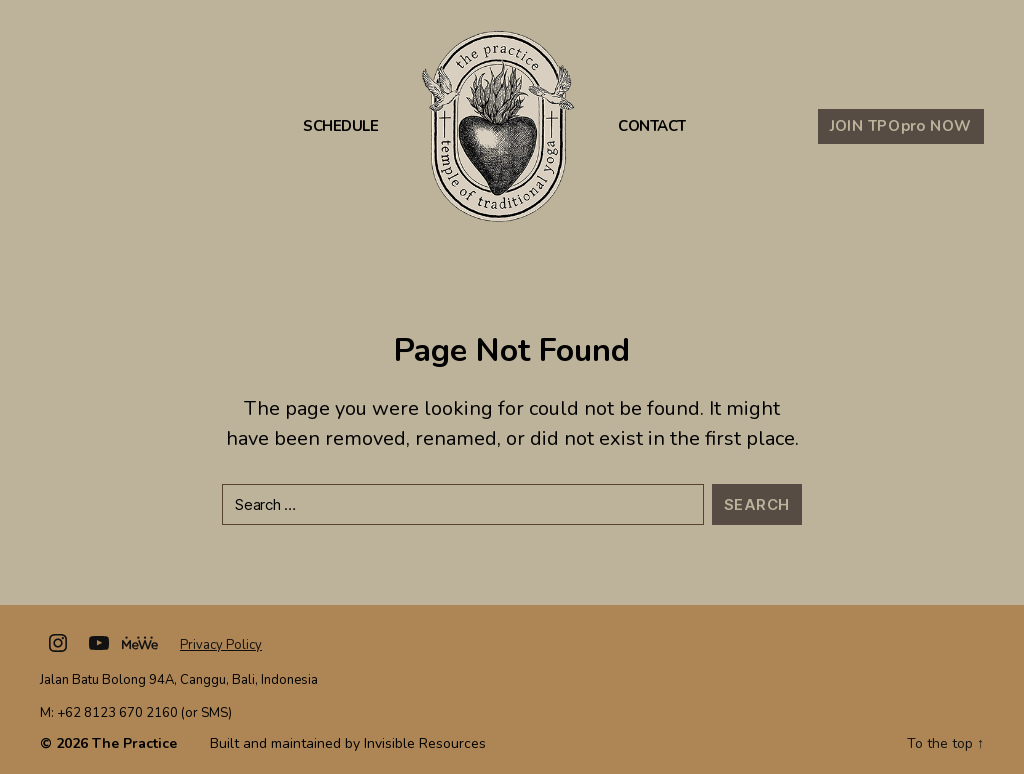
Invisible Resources (425, 743)
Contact (652, 126)
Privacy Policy (221, 645)
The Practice (134, 743)
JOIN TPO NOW (901, 126)
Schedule (340, 126)
